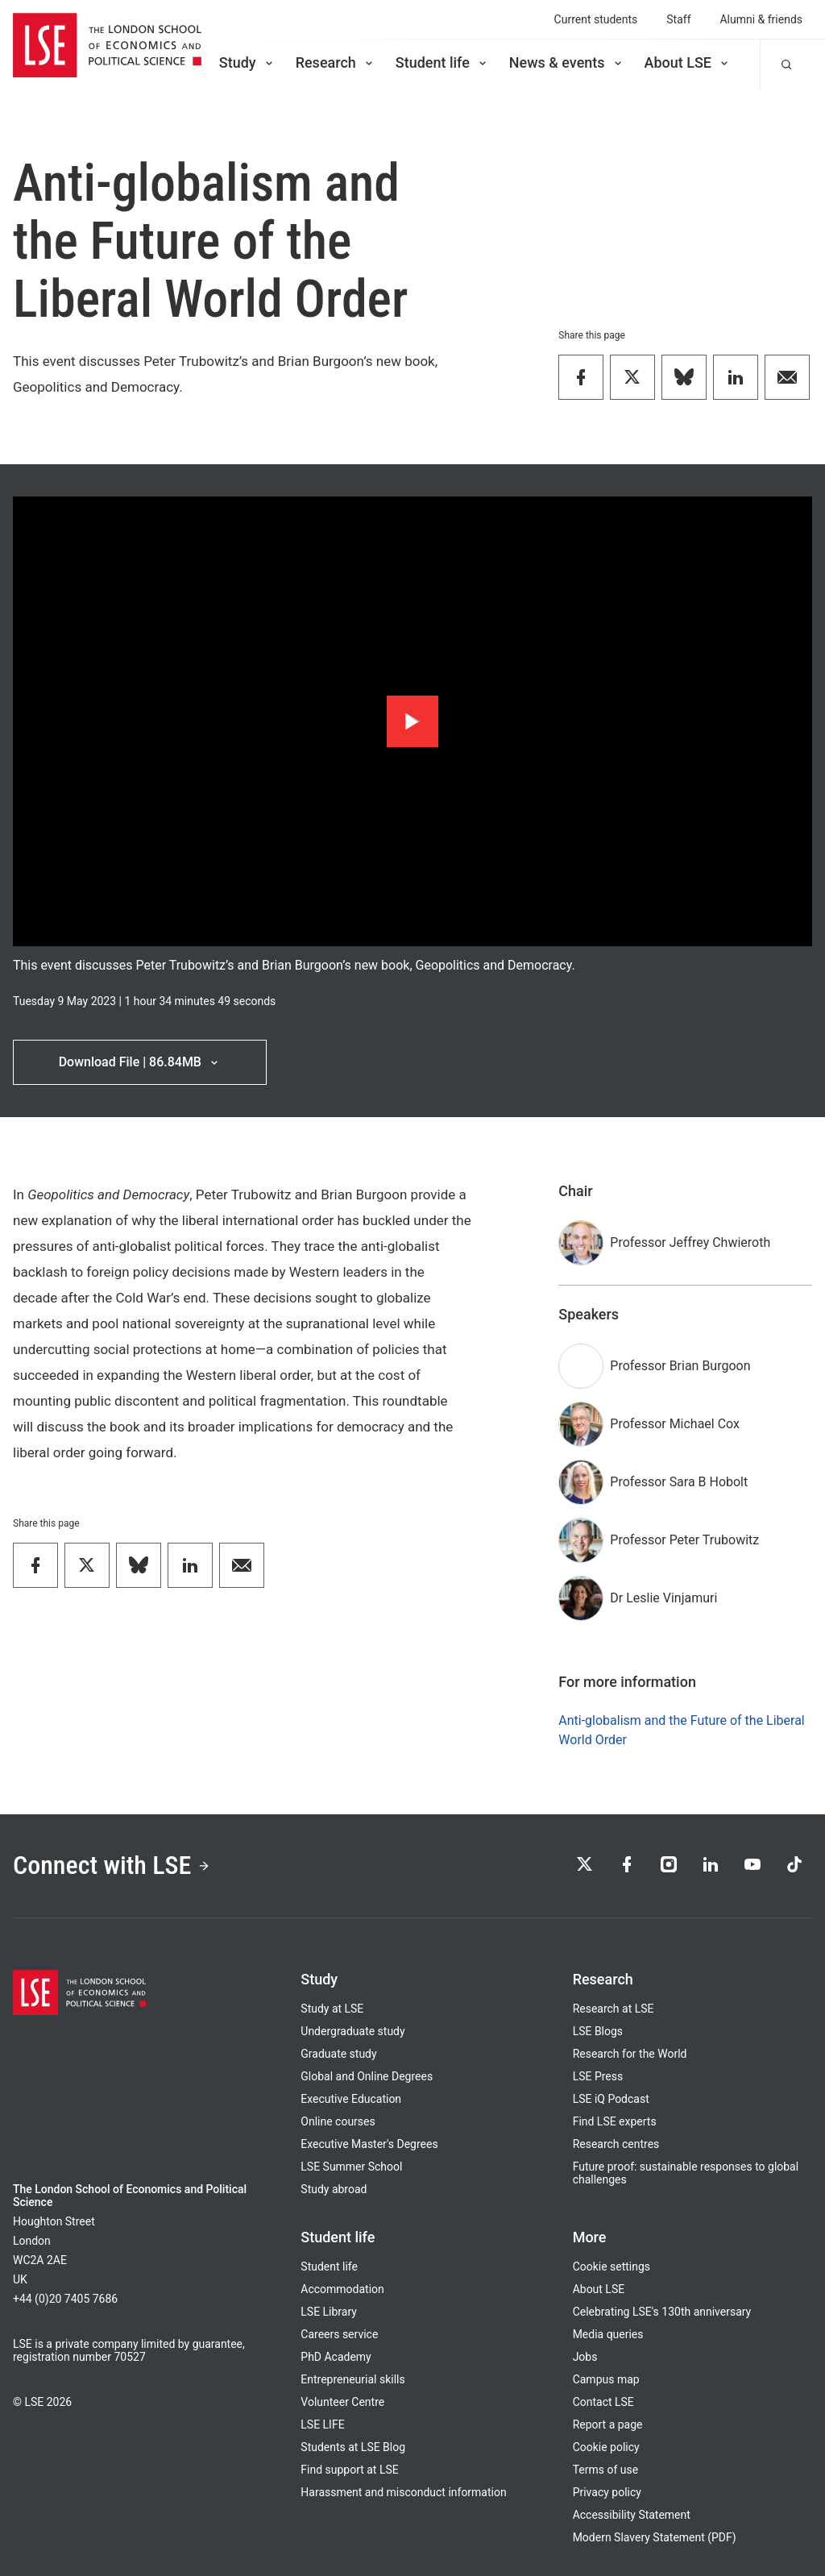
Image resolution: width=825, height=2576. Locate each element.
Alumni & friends (761, 19)
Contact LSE (603, 2401)
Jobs (585, 2356)
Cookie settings (611, 2266)
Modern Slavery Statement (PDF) (654, 2537)
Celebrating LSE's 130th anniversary (662, 2311)
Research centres (616, 2144)
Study (247, 62)
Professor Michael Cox (675, 1423)
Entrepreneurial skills (352, 2379)
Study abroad (334, 2189)
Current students (596, 19)
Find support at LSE (349, 2469)
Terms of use (605, 2469)
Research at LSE (613, 2008)
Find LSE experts (615, 2121)
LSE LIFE (322, 2424)
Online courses (338, 2121)
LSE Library (329, 2311)
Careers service (339, 2334)
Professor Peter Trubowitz (684, 1540)
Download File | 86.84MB (140, 1062)
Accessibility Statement (631, 2514)
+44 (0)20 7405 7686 (65, 2298)
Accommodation (342, 2289)
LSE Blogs (598, 2031)
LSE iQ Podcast (611, 2098)
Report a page (608, 2424)
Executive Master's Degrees (369, 2144)
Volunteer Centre (342, 2401)
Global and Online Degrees (367, 2076)
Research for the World (630, 2053)
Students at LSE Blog (353, 2447)
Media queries (608, 2334)
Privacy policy (607, 2492)
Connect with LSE (111, 1865)
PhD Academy (336, 2356)
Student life (442, 62)
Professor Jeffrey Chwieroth (690, 1242)
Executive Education (351, 2098)
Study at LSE (332, 2008)
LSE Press (598, 2076)
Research (335, 62)
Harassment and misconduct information (403, 2492)
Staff (678, 19)
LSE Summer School (351, 2166)
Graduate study (338, 2053)
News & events (566, 62)
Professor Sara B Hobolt (679, 1482)
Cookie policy (606, 2447)
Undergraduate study (352, 2031)
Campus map (606, 2379)
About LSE (688, 62)
